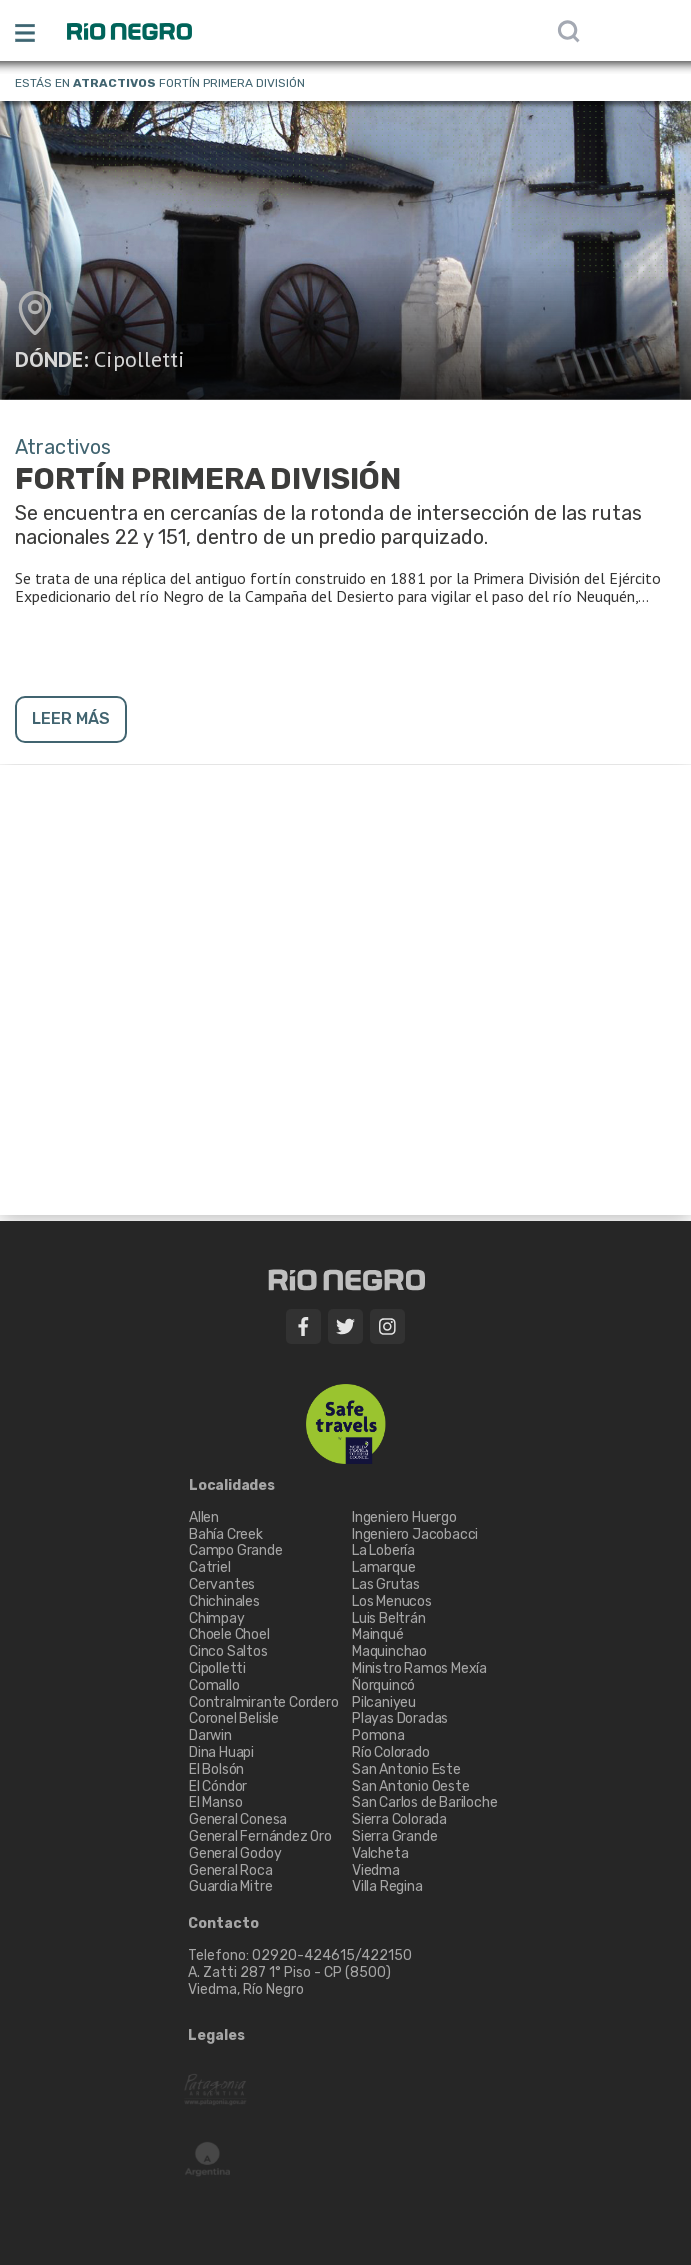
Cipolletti (139, 359)
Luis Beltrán (389, 1618)
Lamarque (383, 1567)
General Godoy (235, 1853)
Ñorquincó (383, 1685)
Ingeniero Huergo (404, 1517)
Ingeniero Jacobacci (415, 1534)
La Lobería (383, 1550)
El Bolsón (216, 1769)
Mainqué (378, 1634)
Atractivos (114, 83)
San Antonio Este (406, 1769)
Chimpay (217, 1618)
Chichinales (224, 1601)
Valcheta (380, 1853)
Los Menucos (392, 1601)
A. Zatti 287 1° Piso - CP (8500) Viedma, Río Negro (291, 1981)
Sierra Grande (394, 1836)
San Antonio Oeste (411, 1786)
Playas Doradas (400, 1718)
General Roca (231, 1870)
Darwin (210, 1735)
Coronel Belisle (234, 1718)
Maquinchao (389, 1651)
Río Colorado (391, 1752)
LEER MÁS (71, 718)
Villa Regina (387, 1886)
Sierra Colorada (399, 1819)
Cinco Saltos (228, 1651)
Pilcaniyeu (384, 1702)
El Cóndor (218, 1786)
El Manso (215, 1802)
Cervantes (222, 1584)
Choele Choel (229, 1634)
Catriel (210, 1567)
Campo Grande (236, 1550)
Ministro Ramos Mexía (419, 1668)
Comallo (214, 1685)
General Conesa (238, 1819)
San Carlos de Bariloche (424, 1802)
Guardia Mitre (230, 1886)
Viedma (376, 1870)
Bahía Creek (226, 1534)
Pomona (378, 1735)
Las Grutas (386, 1584)
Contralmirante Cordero (264, 1702)
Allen (204, 1517)
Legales (216, 2036)
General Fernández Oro (260, 1836)
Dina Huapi (221, 1752)
